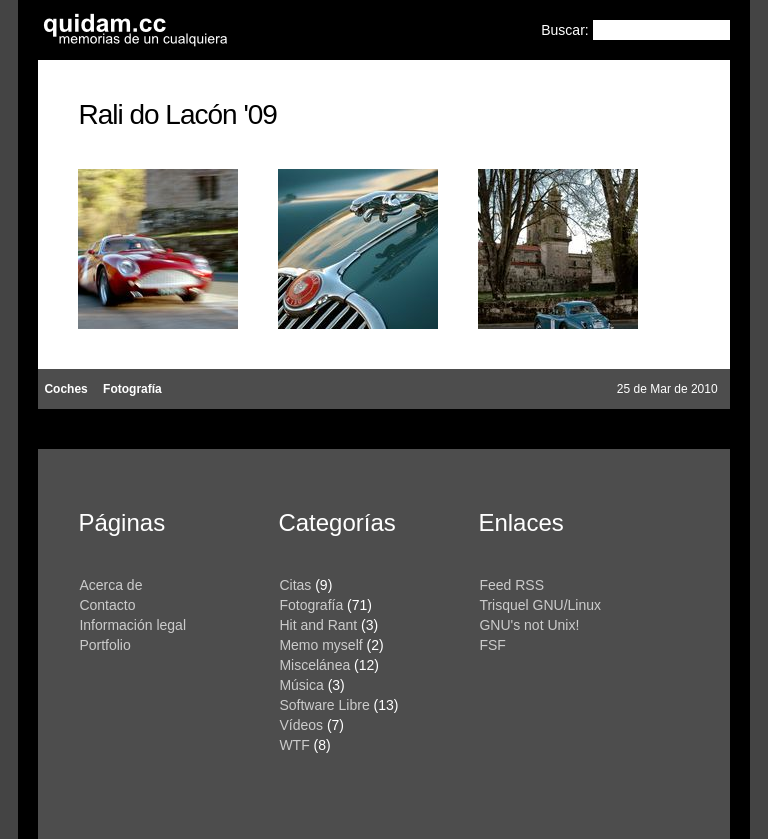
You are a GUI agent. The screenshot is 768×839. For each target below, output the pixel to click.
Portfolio (104, 645)
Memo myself (320, 645)
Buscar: (566, 30)
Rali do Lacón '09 (177, 114)
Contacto (107, 605)
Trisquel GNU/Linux (540, 605)
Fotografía (132, 389)
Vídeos (301, 725)
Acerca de (110, 585)
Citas (295, 585)
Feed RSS (511, 585)
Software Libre (324, 705)
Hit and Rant (318, 625)
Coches (65, 389)
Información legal (132, 625)
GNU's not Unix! (529, 625)
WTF (294, 745)
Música (301, 685)
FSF (492, 645)
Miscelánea (314, 665)
